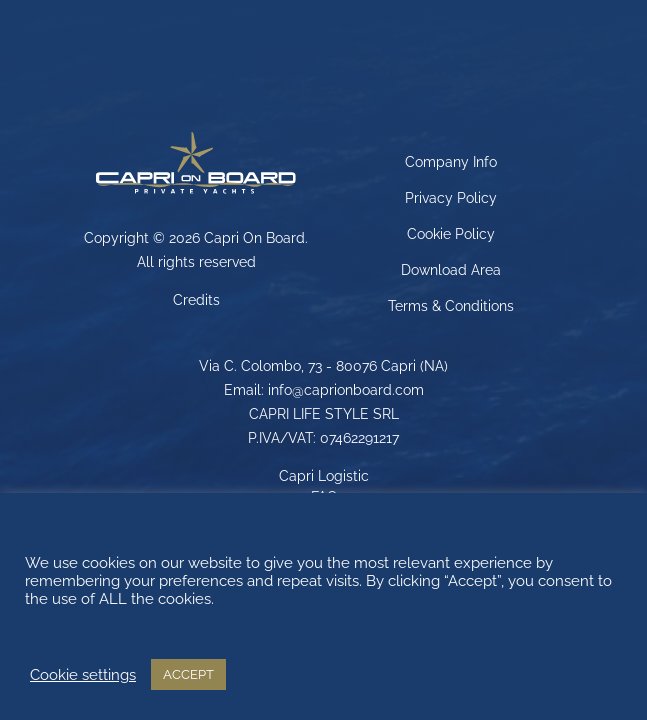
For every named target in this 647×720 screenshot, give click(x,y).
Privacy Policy (451, 198)
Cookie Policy (451, 234)
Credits (196, 300)
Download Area (451, 270)
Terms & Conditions (451, 306)
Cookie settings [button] (83, 674)
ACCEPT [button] (188, 674)
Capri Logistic (324, 476)
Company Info (451, 162)
